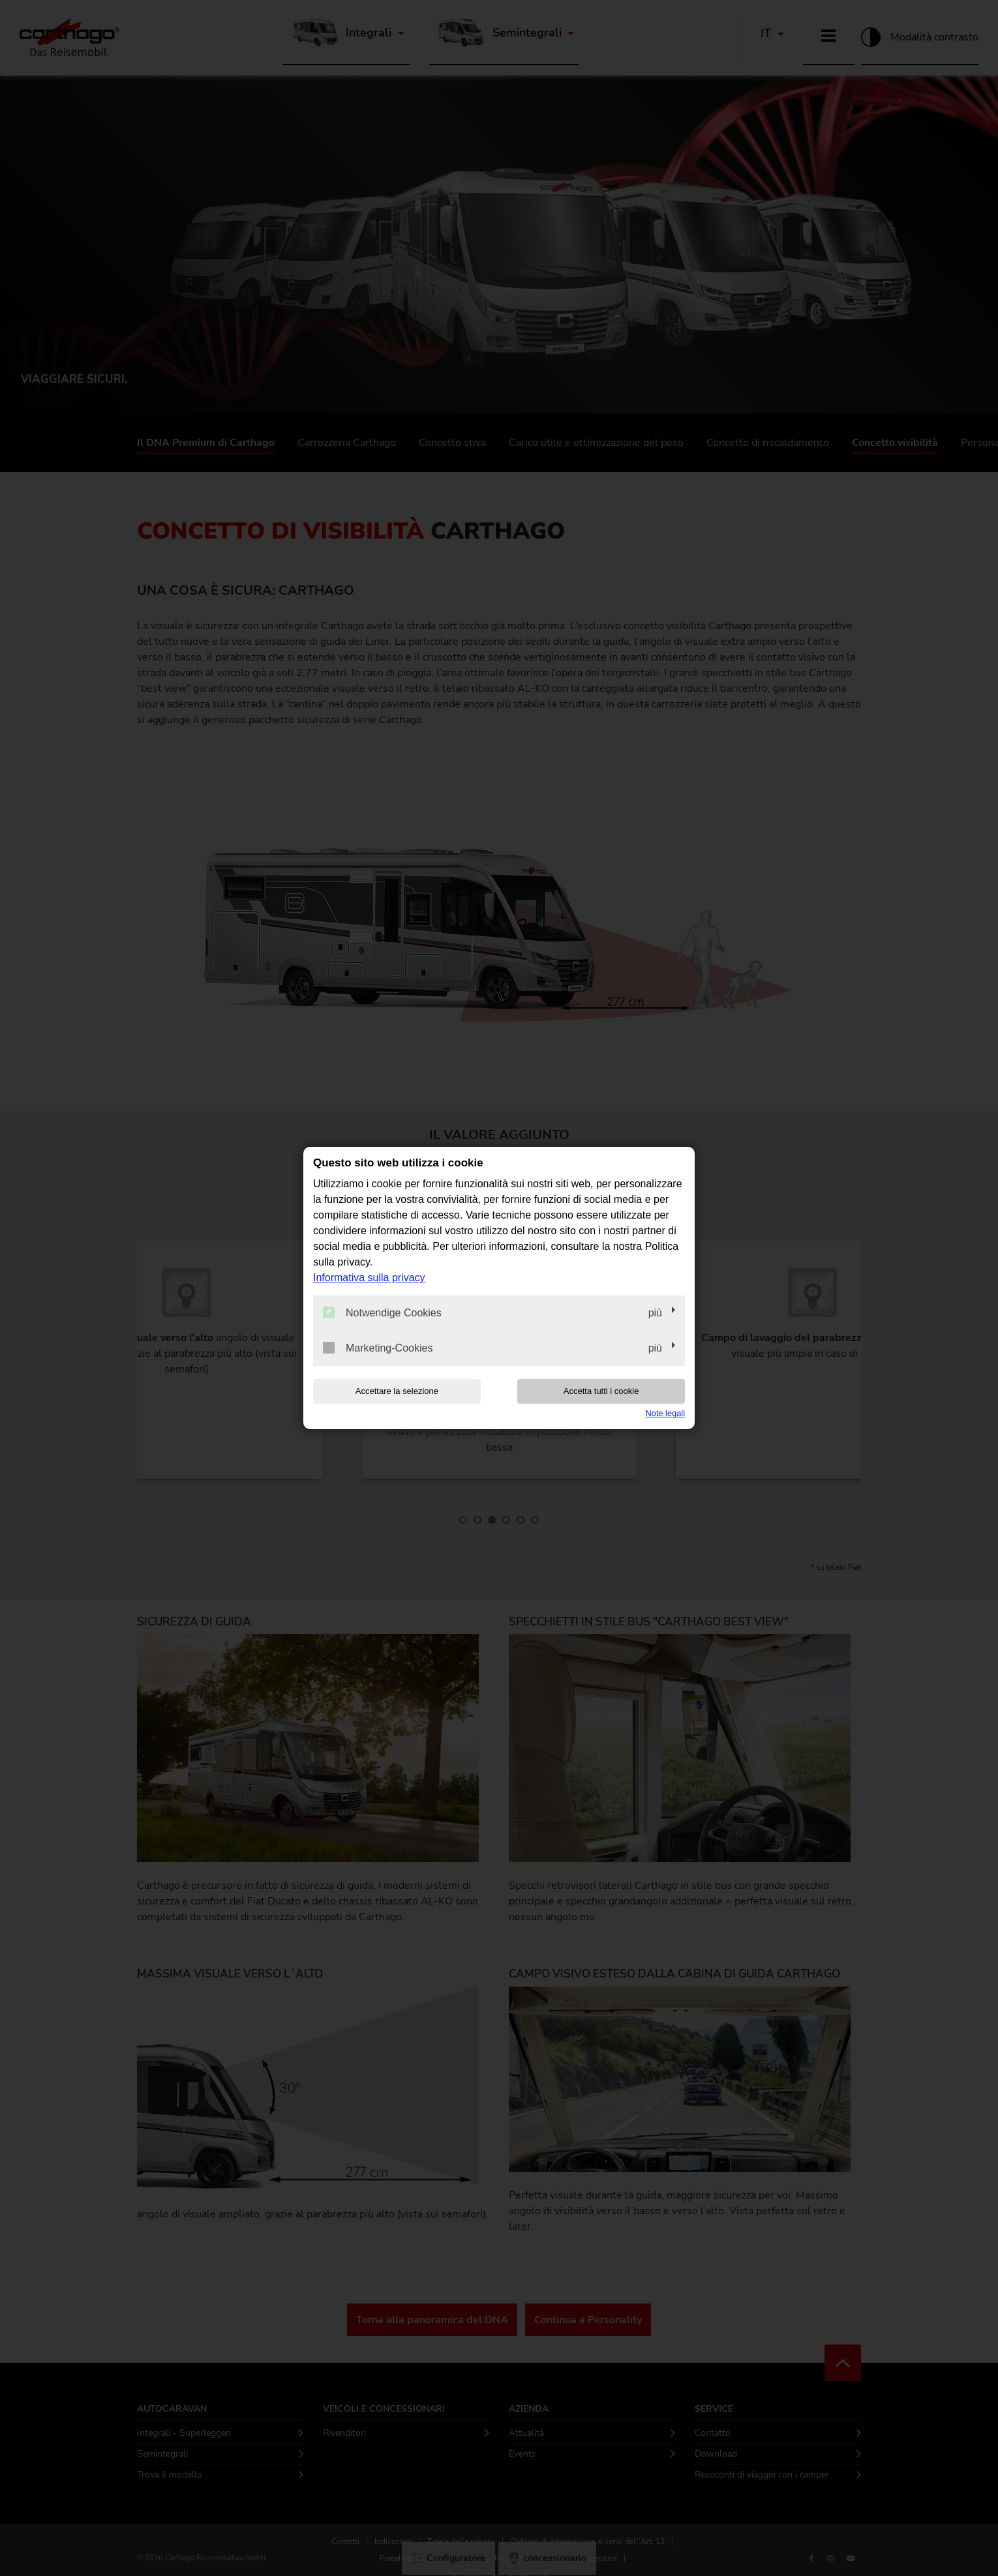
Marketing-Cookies (377, 1348)
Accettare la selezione (396, 1391)
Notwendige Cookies (382, 1312)
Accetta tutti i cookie (601, 1391)
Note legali (665, 1413)
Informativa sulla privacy (369, 1277)
